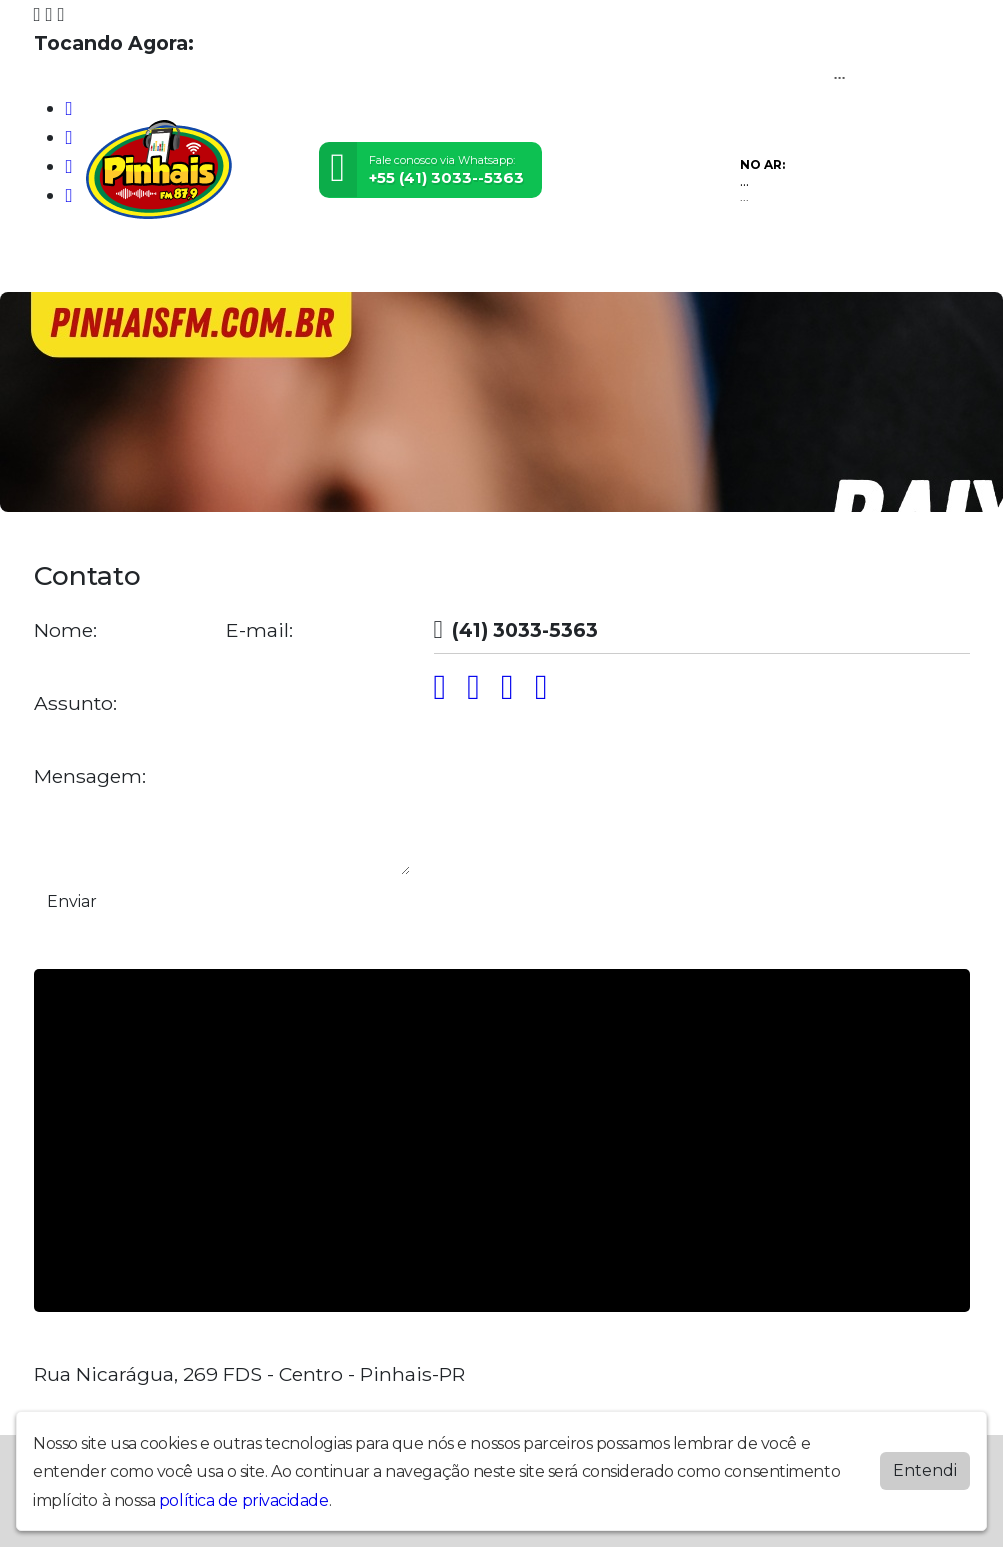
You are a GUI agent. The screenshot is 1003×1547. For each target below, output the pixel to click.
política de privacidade (244, 1500)
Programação (138, 265)
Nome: (65, 630)
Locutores (234, 265)
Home (59, 265)
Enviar (72, 901)
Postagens (322, 265)
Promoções (483, 265)
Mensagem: (90, 776)
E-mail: (259, 630)
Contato (401, 265)
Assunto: (75, 703)
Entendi (925, 1470)
